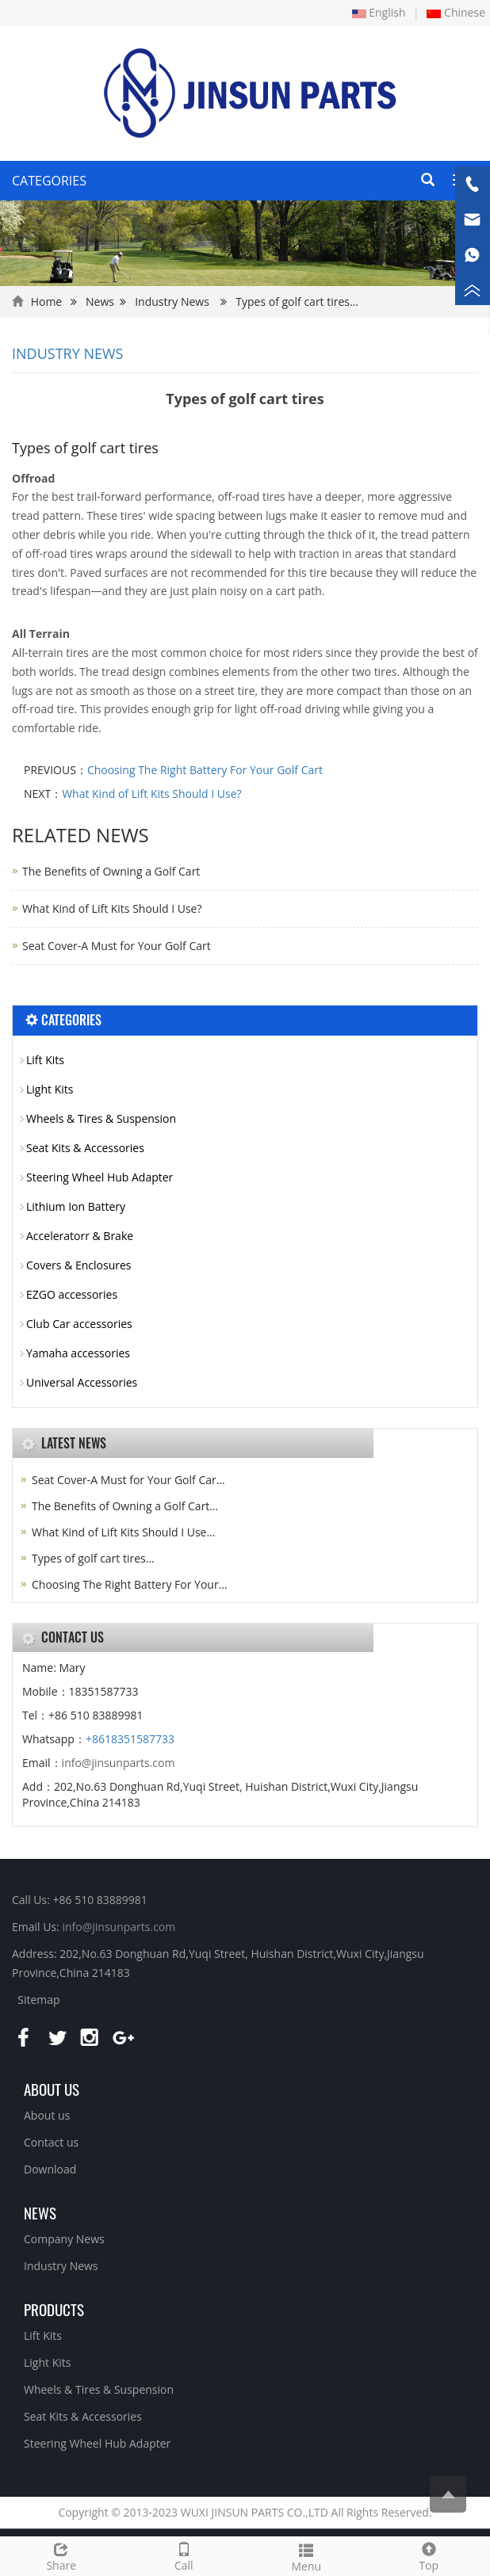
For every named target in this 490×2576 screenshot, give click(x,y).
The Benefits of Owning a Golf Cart (111, 871)
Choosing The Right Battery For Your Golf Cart (205, 769)
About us (51, 2089)
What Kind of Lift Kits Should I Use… (123, 1532)
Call (184, 2555)
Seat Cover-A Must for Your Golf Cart (116, 945)
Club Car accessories (79, 1323)
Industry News (172, 301)
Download (50, 2169)
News (100, 301)
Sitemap (38, 1999)
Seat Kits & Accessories (85, 1147)
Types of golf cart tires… (93, 1558)
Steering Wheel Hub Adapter (99, 1177)
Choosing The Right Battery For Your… (130, 1584)
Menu (306, 2556)
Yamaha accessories (78, 1353)
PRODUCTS (54, 2309)
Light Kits (49, 1089)
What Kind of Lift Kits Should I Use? (152, 793)
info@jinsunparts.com (118, 1762)
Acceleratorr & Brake (79, 1235)
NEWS (40, 2212)
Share (61, 2555)
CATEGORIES (49, 180)
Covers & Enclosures (79, 1265)
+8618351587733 (130, 1738)
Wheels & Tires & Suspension (101, 1118)
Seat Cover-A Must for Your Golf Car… (128, 1479)
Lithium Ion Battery (75, 1206)
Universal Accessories (81, 1382)
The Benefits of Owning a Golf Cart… (125, 1505)
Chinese (456, 12)
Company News (64, 2238)
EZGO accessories (71, 1294)
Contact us (51, 2142)
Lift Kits (45, 1059)
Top (429, 2555)
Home (47, 301)
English (379, 12)
